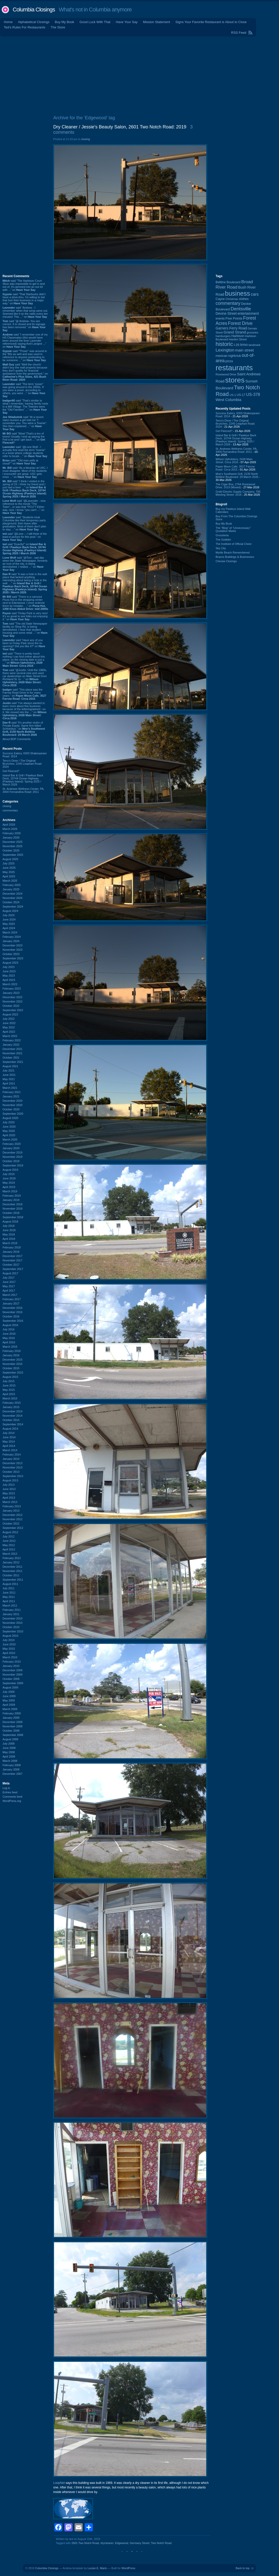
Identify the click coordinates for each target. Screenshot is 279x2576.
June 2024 (9, 919)
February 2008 (12, 1765)
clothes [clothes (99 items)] (244, 299)
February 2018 (12, 1247)
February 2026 (12, 833)
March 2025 (10, 880)
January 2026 (11, 837)
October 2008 (11, 1730)
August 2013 (10, 1480)
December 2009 (12, 1670)
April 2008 (9, 1756)
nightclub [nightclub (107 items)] (234, 356)
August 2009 (10, 1687)
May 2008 (9, 1752)
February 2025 (12, 884)
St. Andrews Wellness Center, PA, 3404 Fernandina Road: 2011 (23, 790)
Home (8, 22)
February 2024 (12, 936)
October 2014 (11, 1419)
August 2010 (10, 1635)
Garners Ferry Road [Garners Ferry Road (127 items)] (231, 328)
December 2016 (12, 1307)
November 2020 (12, 1105)
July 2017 (8, 1277)
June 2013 (9, 1489)
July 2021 (8, 1070)
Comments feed (12, 1796)
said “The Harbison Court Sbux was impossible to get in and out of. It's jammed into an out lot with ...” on (24, 285)
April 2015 (9, 1394)
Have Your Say (126, 22)
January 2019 (11, 1199)
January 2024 (11, 941)
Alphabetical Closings (33, 22)
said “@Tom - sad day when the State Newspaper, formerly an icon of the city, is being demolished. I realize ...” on (25, 563)
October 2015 (11, 1368)
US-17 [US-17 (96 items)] (241, 395)
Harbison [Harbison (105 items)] (237, 336)
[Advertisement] (139, 74)
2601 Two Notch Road (85, 2543)
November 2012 (12, 1519)
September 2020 (13, 1113)
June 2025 (9, 867)
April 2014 (9, 1445)
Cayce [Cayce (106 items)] (220, 299)
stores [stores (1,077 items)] (235, 380)
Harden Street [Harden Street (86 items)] (238, 339)
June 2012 (9, 1540)
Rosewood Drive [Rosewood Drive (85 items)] (226, 374)
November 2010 (12, 1622)
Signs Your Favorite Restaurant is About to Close (211, 22)
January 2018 (11, 1251)
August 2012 (10, 1532)
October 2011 (11, 1575)
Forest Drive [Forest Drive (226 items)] (240, 323)
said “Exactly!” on (25, 549)
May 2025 (9, 872)
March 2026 (10, 828)
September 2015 (13, 1372)
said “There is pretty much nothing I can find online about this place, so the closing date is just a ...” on (24, 659)
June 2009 (9, 1696)
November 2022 (12, 1001)
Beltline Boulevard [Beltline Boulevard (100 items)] (228, 282)
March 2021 (10, 1087)
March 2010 (10, 1657)
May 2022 (9, 1027)
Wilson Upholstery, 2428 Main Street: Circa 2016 (234, 461)
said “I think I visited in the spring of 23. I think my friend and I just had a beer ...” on (25, 489)
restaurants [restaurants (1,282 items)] (234, 367)
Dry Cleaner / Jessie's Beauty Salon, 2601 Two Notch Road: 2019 (119, 126)
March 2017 (10, 1294)
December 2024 (12, 893)
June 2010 (9, 1644)
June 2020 (9, 1126)
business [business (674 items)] (237, 293)
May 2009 (9, 1700)
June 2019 (9, 1178)
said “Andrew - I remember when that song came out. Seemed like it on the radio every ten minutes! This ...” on (25, 312)
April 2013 (9, 1497)
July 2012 (8, 1536)
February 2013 (12, 1506)
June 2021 (9, 1074)
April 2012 (9, 1549)
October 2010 (11, 1627)
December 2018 (12, 1204)
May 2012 (9, 1545)
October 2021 (11, 1057)
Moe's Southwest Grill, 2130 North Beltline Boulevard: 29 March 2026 (237, 475)
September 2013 (13, 1476)
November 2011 (12, 1571)
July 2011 (8, 1588)
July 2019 (8, 1174)
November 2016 (12, 1312)
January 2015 (11, 1407)
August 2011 (10, 1583)
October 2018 (11, 1212)
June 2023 (9, 971)
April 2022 (9, 1031)
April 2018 (9, 1238)
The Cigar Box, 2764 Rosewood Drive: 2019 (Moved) (235, 486)
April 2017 (9, 1290)
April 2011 (9, 1601)
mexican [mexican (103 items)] (222, 356)
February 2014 (12, 1454)
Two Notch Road (161, 2543)
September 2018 (13, 1217)
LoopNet (59, 2483)
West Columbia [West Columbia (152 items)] (228, 399)
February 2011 (12, 1609)
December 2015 (12, 1359)
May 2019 (9, 1182)
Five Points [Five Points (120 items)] (233, 318)
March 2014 (10, 1450)
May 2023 (9, 975)
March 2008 (10, 1760)
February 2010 (12, 1661)
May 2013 (9, 1493)
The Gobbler (223, 539)
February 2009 (12, 1713)
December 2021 (12, 1048)
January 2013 (11, 1510)
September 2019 (13, 1165)
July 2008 (8, 1743)
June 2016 (9, 1333)
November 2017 (12, 1260)
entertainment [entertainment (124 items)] (248, 313)
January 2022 (11, 1044)
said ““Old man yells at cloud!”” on (20, 462)
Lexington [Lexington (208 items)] (225, 350)
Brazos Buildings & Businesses (235, 556)
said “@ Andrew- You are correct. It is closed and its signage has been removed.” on (24, 326)
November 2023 (12, 949)
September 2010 (13, 1631)
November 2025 (12, 846)
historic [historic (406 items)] (224, 344)
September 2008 (13, 1734)
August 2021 (10, 1066)
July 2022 (8, 1018)
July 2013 (8, 1484)
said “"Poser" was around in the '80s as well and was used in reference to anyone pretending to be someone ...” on (25, 355)
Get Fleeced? (11, 771)
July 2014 (8, 1432)
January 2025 (11, 889)
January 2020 (11, 1148)
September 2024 (13, 906)
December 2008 (12, 1722)
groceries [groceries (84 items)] (252, 332)
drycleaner (107, 2543)
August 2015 (10, 1376)
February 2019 (12, 1195)
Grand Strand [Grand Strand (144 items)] (235, 332)
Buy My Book (64, 22)
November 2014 (12, 1415)
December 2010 (12, 1618)
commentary (10, 810)
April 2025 (9, 876)
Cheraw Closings (226, 561)
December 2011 (12, 1566)
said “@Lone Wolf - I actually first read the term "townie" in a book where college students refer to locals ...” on (25, 451)
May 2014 (9, 1441)
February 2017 (12, 1299)
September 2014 (13, 1424)
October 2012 (11, 1523)
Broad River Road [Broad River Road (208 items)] (234, 284)
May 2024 (9, 923)
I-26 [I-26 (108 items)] (236, 345)
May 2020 (9, 1130)
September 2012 (13, 1527)
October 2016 (11, 1316)
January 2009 (11, 1717)
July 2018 (8, 1225)
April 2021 (9, 1083)
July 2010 (8, 1640)
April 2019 (9, 1187)
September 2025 (13, 854)
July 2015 (8, 1381)
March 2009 (10, 1709)
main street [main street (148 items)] (244, 350)
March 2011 (10, 1605)
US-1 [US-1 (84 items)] (233, 394)
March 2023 (10, 984)
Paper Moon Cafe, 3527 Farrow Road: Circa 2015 (235, 468)
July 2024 (8, 915)
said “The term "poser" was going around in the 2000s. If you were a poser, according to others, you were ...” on (24, 390)
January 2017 (11, 1303)
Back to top (243, 2568)
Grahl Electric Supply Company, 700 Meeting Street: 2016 (238, 493)
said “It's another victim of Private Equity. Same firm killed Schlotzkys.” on (24, 728)
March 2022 (10, 1036)
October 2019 (11, 1161)
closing (7, 806)
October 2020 (11, 1109)
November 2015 (12, 1363)
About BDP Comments (16, 739)
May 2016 (9, 1338)
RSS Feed (238, 33)
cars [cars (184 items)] (255, 294)
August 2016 (10, 1325)
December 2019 (12, 1152)
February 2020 (12, 1143)
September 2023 (13, 958)
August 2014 (10, 1428)
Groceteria (222, 535)
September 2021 (13, 1061)
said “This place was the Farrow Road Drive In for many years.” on (24, 694)
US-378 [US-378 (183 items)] (253, 394)
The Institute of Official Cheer (234, 543)
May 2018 (9, 1234)
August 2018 (10, 1221)
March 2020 (10, 1139)
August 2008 (10, 1739)
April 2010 (9, 1652)
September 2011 (13, 1579)
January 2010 (11, 1665)
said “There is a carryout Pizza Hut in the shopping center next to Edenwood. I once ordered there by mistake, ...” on (25, 602)
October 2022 (11, 1005)
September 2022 (13, 1010)
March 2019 (10, 1191)
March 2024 (10, 932)
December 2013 (12, 1463)
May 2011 (9, 1596)
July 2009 (8, 1691)
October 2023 (11, 954)
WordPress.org (12, 1800)
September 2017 (13, 1268)
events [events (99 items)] (220, 318)
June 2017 (9, 1281)
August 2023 (10, 962)
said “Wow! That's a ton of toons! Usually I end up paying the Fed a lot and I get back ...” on (24, 438)
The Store (58, 27)
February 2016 (12, 1350)
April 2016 (9, 1342)
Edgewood (121, 2543)
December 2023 (12, 945)
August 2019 (10, 1169)
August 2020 (10, 1117)
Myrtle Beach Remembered (233, 552)
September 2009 (13, 1683)
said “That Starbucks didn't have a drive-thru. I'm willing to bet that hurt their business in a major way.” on (24, 299)
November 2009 (12, 1674)
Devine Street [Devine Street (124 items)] (226, 313)
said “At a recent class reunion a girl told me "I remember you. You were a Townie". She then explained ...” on (25, 423)
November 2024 (12, 897)
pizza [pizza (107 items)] (229, 361)
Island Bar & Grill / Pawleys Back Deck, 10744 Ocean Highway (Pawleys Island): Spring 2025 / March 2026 (23, 780)
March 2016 (10, 1346)
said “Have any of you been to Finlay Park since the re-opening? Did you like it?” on (24, 645)
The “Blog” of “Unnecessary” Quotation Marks (233, 529)
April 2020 (9, 1135)
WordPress (128, 2568)
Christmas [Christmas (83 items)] (231, 298)
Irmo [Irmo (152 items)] (244, 344)
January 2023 (11, 992)
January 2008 (11, 1769)
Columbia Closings (34, 9)
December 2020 (12, 1100)
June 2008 (9, 1747)
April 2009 (9, 1704)
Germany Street (140, 2543)
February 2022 (12, 1040)
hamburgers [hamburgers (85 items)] (223, 336)
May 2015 (9, 1389)
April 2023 (9, 979)
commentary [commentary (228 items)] (228, 303)
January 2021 (11, 1096)
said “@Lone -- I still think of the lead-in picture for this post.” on (25, 536)
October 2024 (11, 902)
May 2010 (9, 1648)
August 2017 (10, 1273)
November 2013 (12, 1467)
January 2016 (11, 1355)
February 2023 (12, 988)
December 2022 (12, 997)
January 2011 (11, 1614)
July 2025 (8, 863)
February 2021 (12, 1092)
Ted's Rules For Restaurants (24, 27)
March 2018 (10, 1243)
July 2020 (8, 1122)
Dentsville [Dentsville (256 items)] (241, 308)
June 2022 (9, 1023)
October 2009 (11, 1678)
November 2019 (12, 1156)
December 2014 (12, 1411)
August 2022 (10, 1014)
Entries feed (10, 1792)
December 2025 (12, 841)
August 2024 (10, 910)
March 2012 (10, 1553)
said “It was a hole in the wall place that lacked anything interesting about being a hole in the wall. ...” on (25, 583)
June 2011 (9, 1592)
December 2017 (12, 1256)
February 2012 (12, 1558)
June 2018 (9, 1230)
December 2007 (12, 1773)
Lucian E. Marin (97, 2568)
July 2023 (8, 966)
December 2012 (12, 1514)
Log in (6, 1787)
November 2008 (12, 1726)
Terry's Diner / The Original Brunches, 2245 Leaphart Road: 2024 (22, 763)
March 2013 (10, 1501)
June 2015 (9, 1385)
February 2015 (12, 1402)
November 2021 (12, 1053)
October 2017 (11, 1264)
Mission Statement (156, 22)
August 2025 (10, 859)
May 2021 (9, 1079)
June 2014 (9, 1437)
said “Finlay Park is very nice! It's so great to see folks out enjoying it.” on (25, 616)
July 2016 (8, 1329)
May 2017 (9, 1286)
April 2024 (9, 928)
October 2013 (11, 1471)
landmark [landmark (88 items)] (254, 344)
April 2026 (9, 824)
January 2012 (11, 1562)
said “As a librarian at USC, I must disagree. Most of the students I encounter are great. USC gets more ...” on (25, 472)
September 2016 (13, 1320)
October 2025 (11, 850)
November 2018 (12, 1208)
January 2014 (11, 1458)
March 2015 (10, 1398)
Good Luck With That (95, 22)
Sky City (221, 548)
